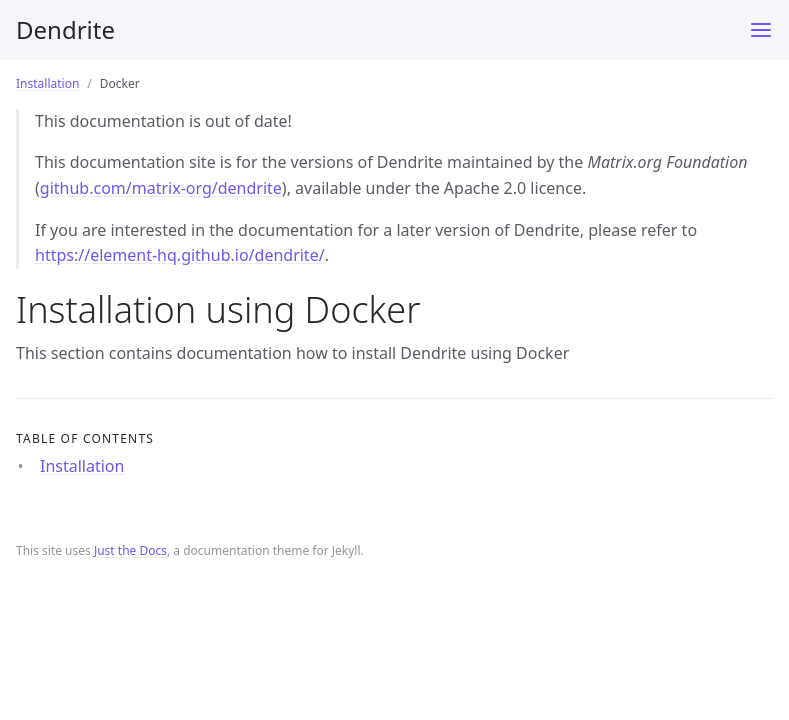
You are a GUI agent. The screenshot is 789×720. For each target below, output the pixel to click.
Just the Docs (130, 550)
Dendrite (65, 29)
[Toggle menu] (761, 30)
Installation (47, 83)
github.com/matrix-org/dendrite (161, 188)
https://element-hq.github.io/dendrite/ (180, 255)
